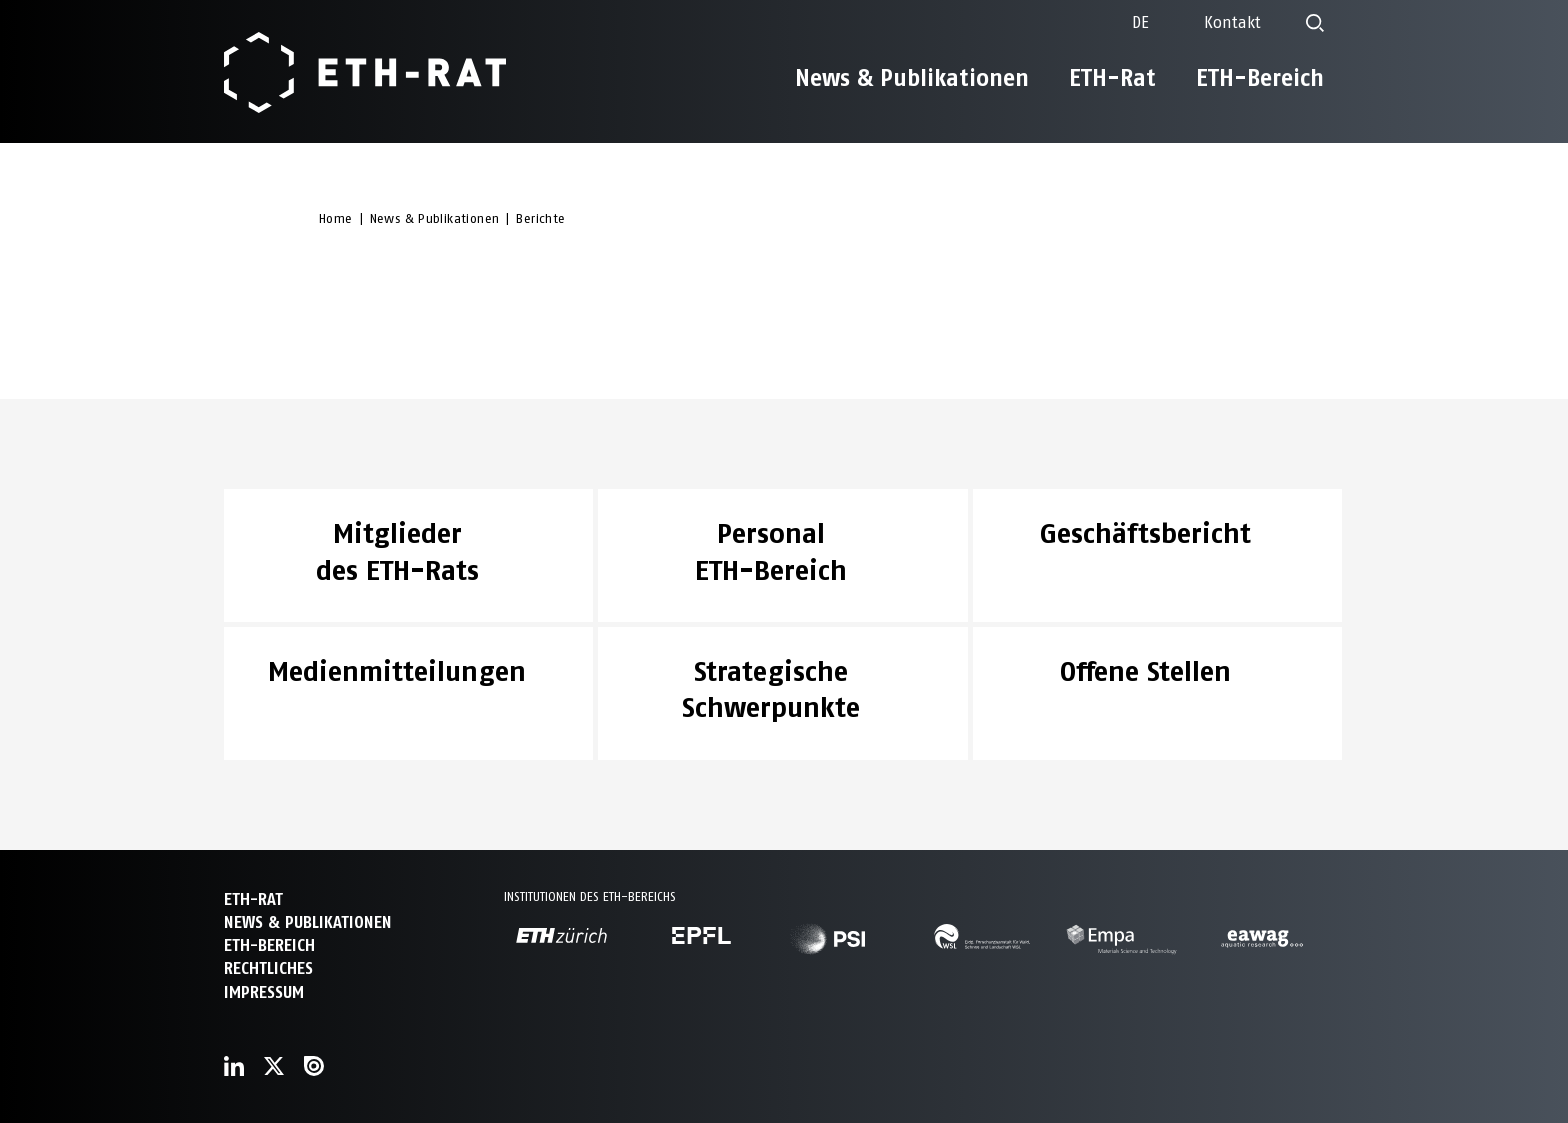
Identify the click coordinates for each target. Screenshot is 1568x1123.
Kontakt (1232, 22)
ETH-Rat (1112, 78)
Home (336, 218)
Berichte (540, 218)
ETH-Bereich (1260, 78)
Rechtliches (268, 968)
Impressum (264, 992)
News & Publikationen (912, 78)
